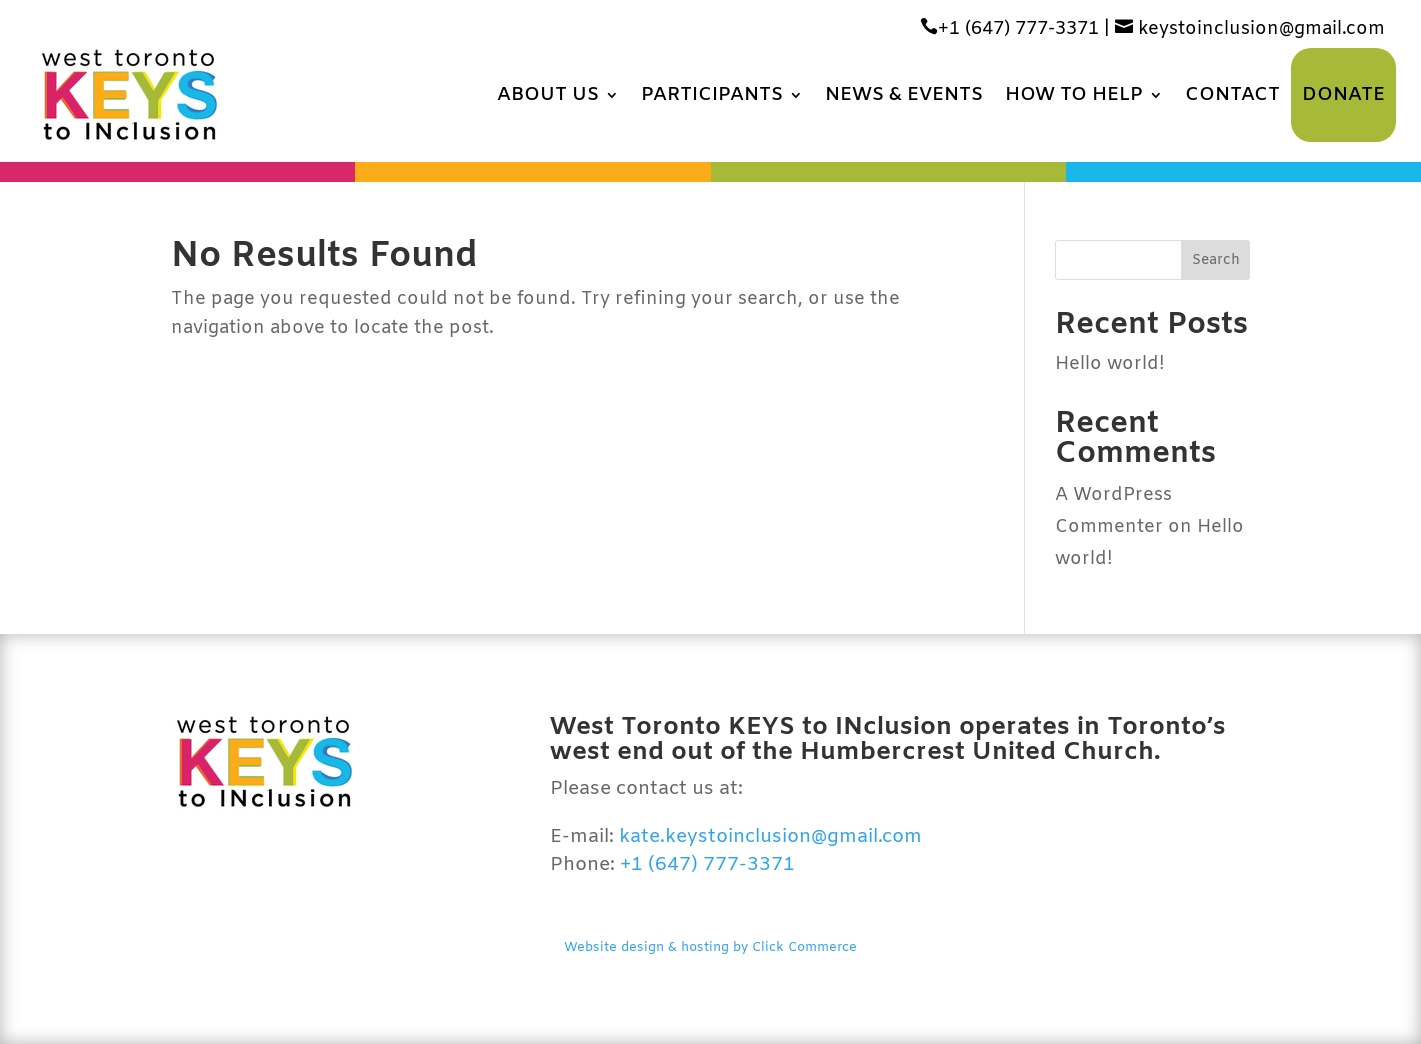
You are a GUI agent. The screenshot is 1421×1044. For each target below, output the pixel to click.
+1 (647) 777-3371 (1009, 29)
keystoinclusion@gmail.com (1250, 29)
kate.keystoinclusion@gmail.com (770, 837)
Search (1216, 260)
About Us (548, 95)
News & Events (904, 95)
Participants (712, 95)
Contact (1232, 95)
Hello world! (1110, 364)
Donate (1343, 95)
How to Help (1074, 95)
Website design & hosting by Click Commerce (710, 947)
